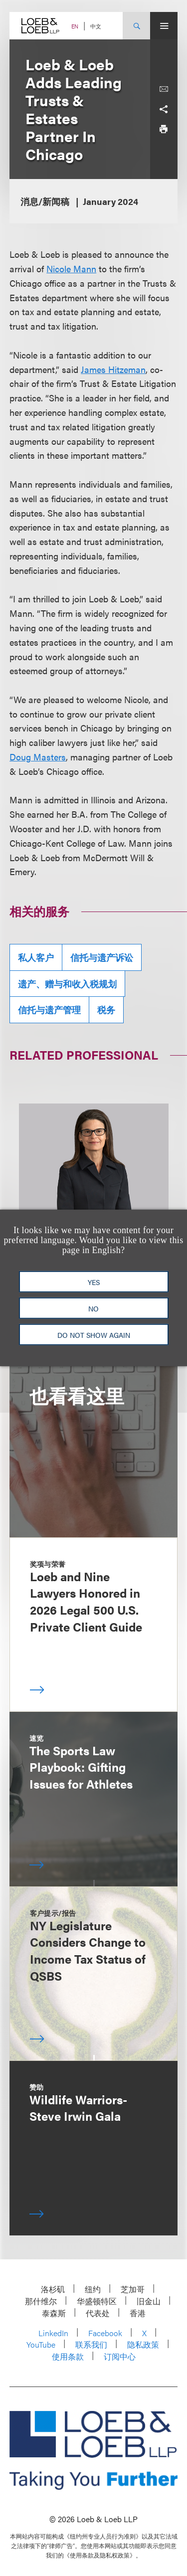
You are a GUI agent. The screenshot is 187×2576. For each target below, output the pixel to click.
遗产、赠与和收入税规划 (67, 983)
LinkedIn (53, 2333)
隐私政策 (143, 2344)
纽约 (93, 2289)
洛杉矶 (53, 2289)
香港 (138, 2313)
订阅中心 (120, 2356)
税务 (106, 1009)
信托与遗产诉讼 (101, 957)
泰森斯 (54, 2313)
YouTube (40, 2344)
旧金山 (149, 2301)
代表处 (98, 2313)
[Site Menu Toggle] (164, 25)
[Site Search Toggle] (136, 25)
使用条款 (68, 2356)
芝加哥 (133, 2289)
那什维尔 (41, 2301)
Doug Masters (37, 756)
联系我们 (91, 2344)
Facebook (105, 2333)
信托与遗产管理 (49, 1009)
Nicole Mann (71, 268)
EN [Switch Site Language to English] (74, 26)
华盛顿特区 (97, 2301)
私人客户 (36, 957)
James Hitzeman (113, 369)
